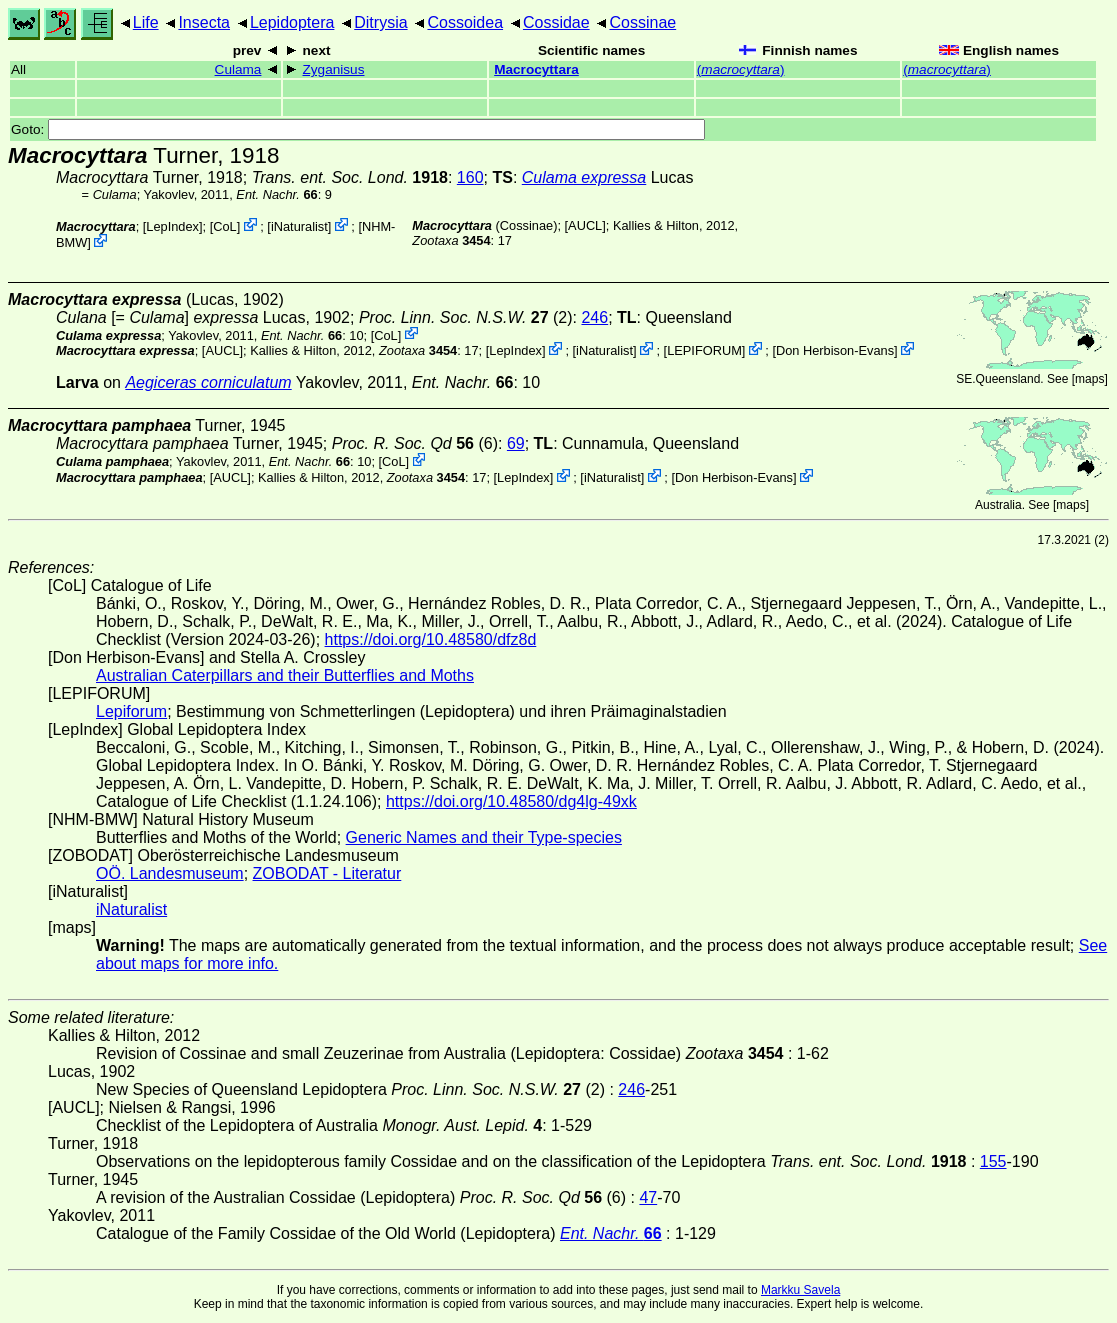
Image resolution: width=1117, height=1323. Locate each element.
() (741, 69)
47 (648, 1197)
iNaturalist (299, 226)
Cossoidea (465, 22)
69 (516, 443)
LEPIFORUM (704, 350)
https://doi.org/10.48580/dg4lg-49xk (511, 801)
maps (1089, 379)
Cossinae (642, 22)
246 (594, 317)
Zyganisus (334, 69)
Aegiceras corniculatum (208, 382)
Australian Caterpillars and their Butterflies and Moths (285, 675)
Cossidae (556, 22)
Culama (238, 69)
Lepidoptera (292, 22)
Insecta (204, 22)
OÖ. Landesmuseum (170, 873)
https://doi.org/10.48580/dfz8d (431, 639)
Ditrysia (380, 22)
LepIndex (172, 226)
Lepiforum (131, 711)
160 (470, 177)
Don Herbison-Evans (835, 350)
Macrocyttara (536, 69)
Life (146, 22)
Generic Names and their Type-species (484, 837)
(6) (415, 443)
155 (993, 1161)
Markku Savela (800, 1290)
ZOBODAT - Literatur (327, 873)
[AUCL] (585, 225)
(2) (466, 317)
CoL (224, 226)
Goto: (358, 129)
